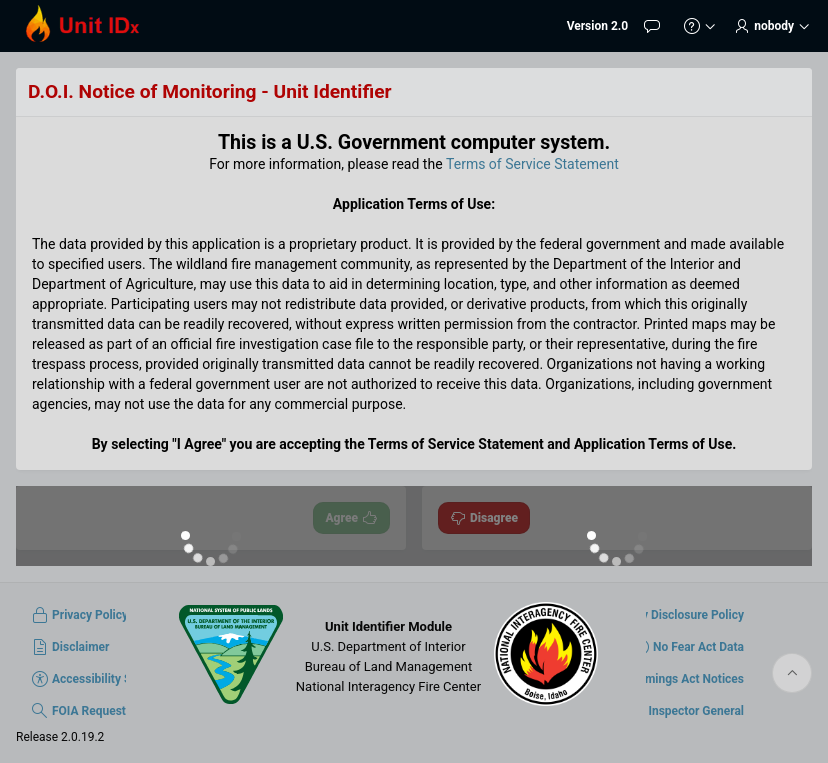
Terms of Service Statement (532, 164)
